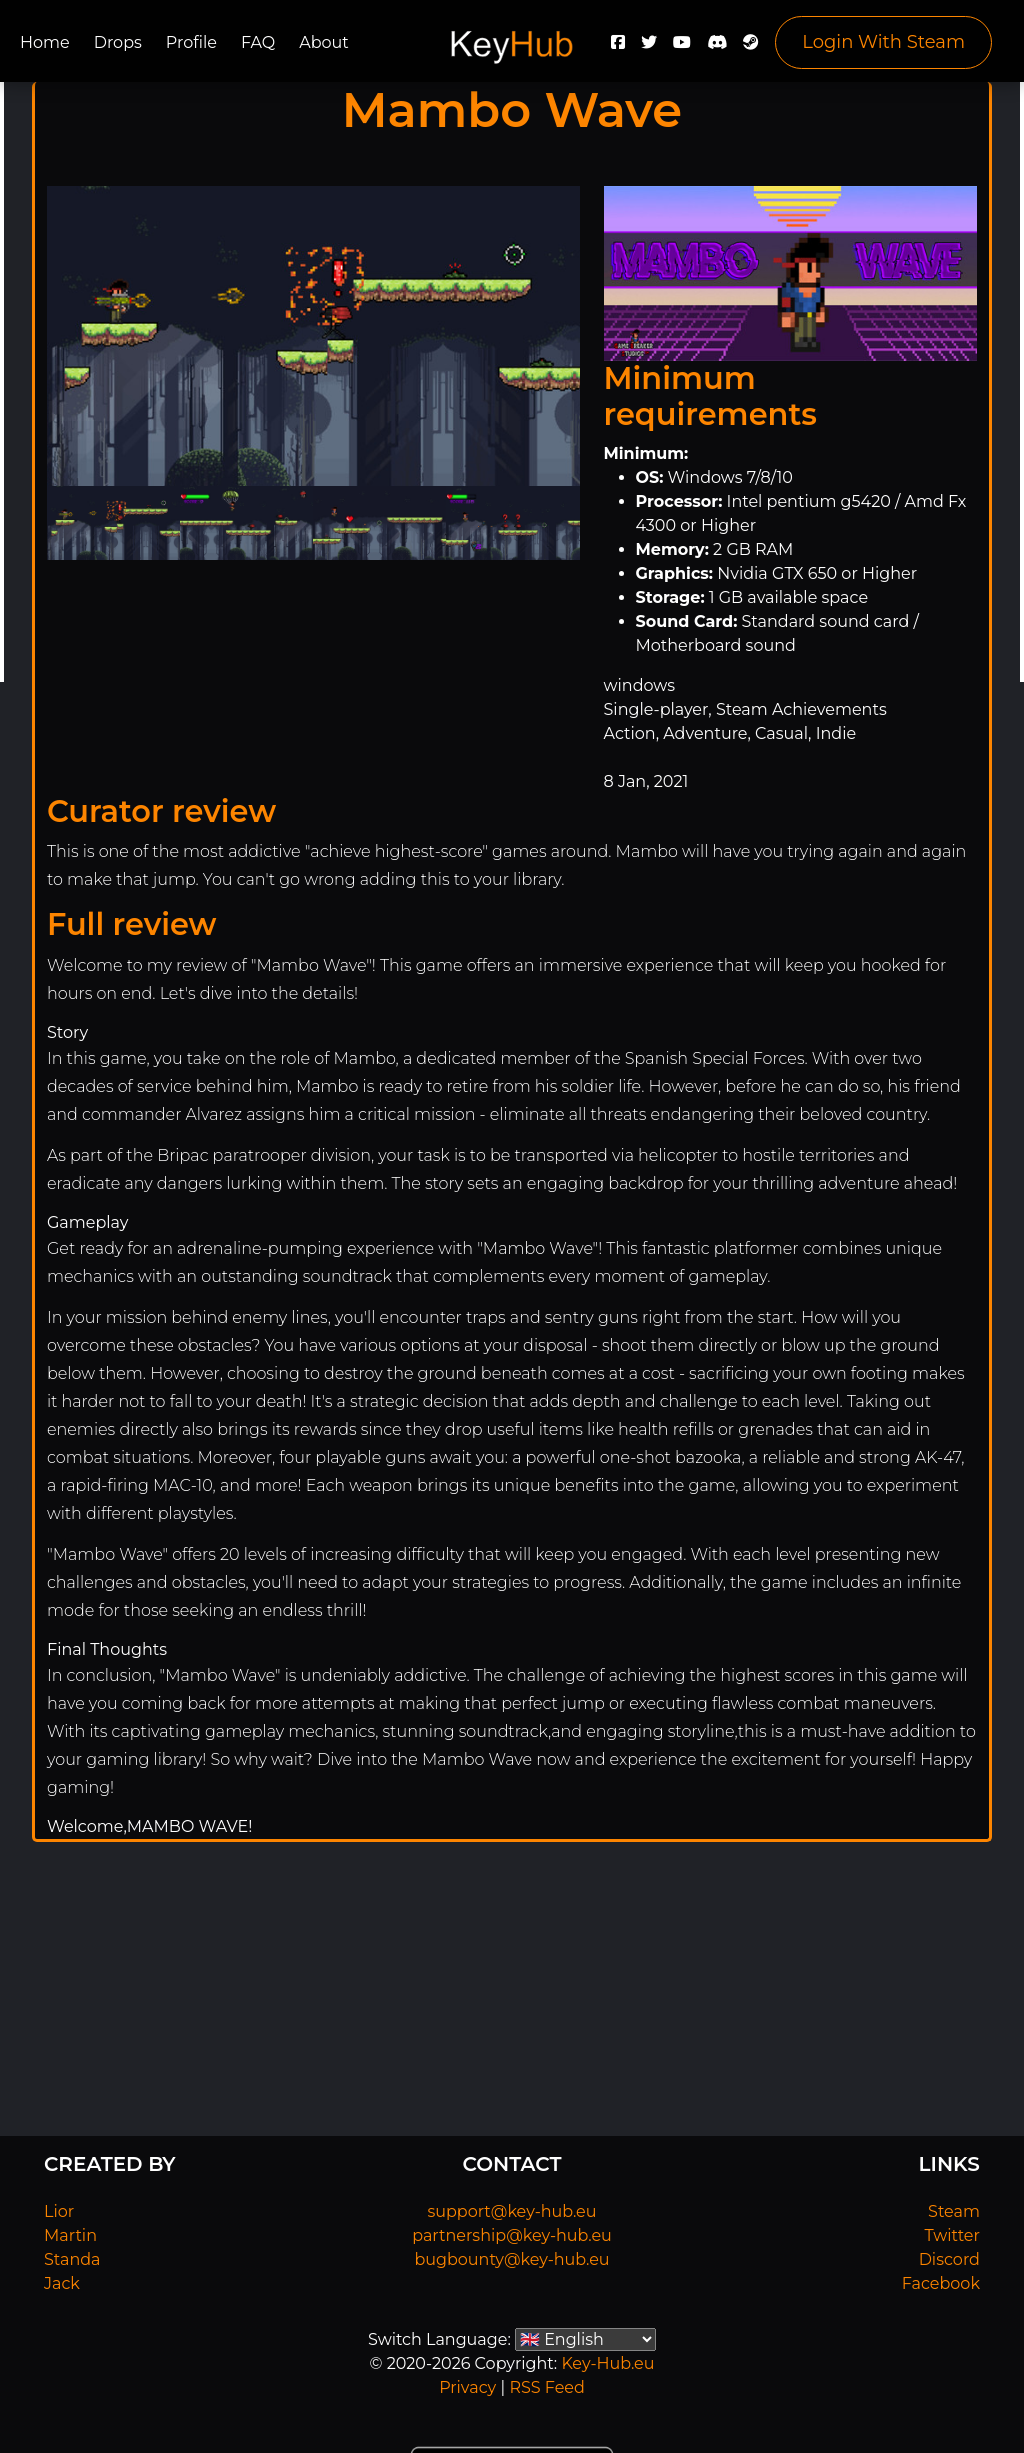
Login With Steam (883, 42)
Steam (954, 2211)
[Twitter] (649, 47)
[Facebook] (618, 47)
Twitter (952, 2235)
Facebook (941, 2283)
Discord (949, 2259)
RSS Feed (546, 2387)
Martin (70, 2235)
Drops (118, 42)
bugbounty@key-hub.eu (511, 2259)
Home (45, 42)
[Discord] (717, 47)
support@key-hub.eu (511, 2211)
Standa (72, 2259)
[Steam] (751, 47)
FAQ (258, 42)
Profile (191, 42)
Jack (62, 2283)
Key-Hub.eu (607, 2363)
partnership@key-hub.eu (512, 2235)
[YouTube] (682, 47)
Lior (59, 2211)
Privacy (467, 2387)
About (324, 42)
